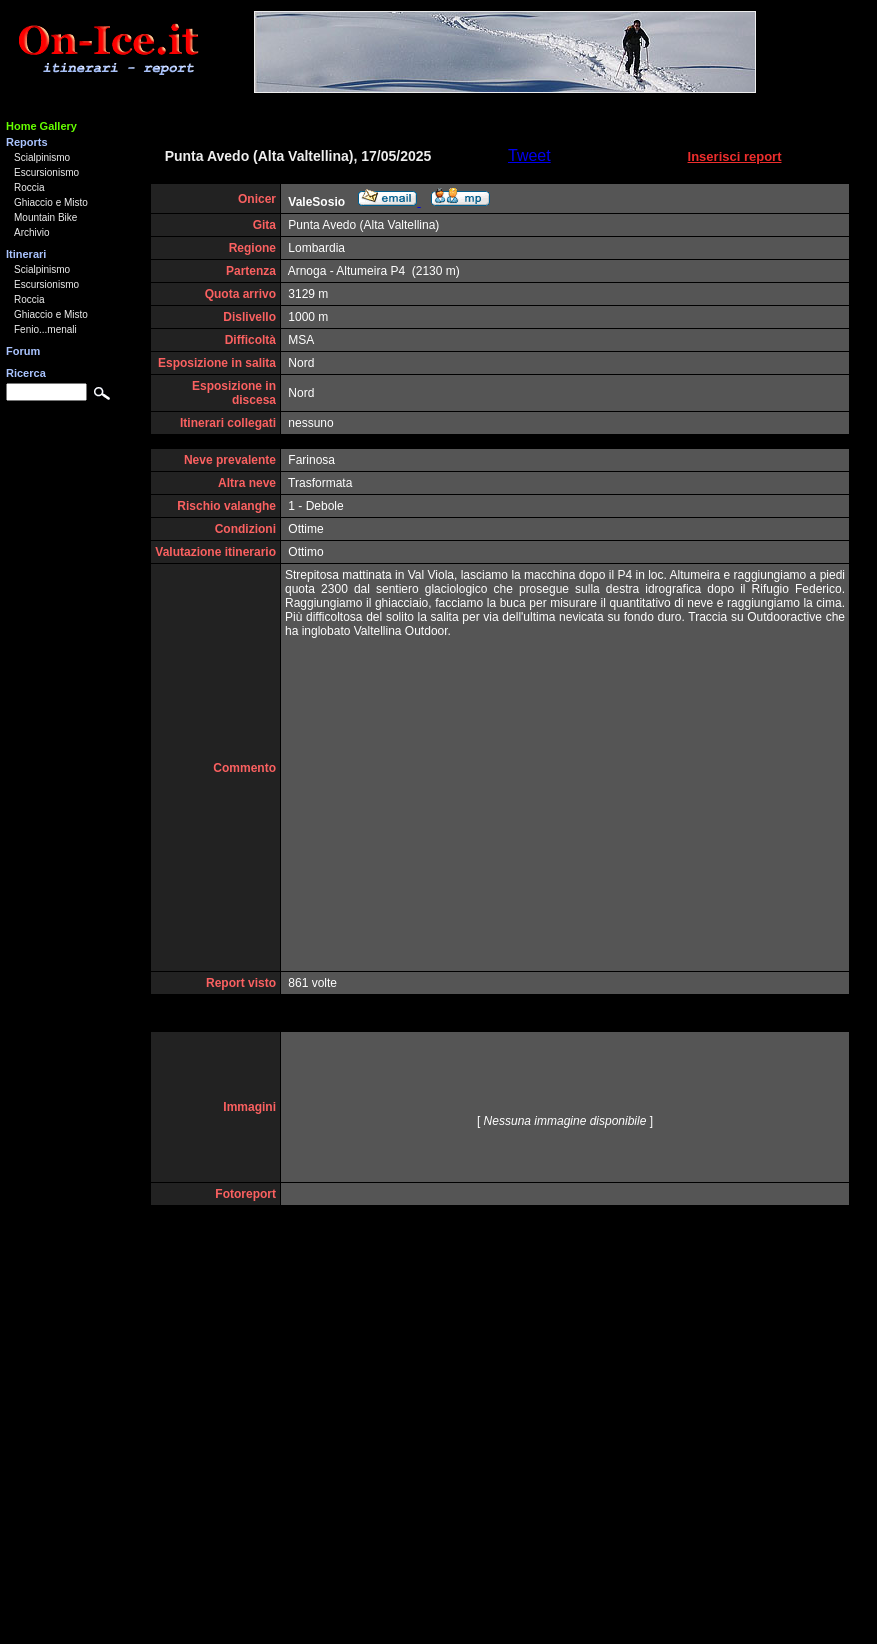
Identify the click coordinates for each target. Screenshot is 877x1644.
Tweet (529, 155)
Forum (23, 351)
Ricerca (26, 373)
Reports (27, 142)
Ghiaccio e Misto (51, 202)
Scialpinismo (42, 157)
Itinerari (26, 254)
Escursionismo (46, 172)
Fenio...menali (45, 329)
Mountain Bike (45, 217)
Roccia (29, 187)
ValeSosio (316, 202)
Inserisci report (735, 156)
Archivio (32, 232)
